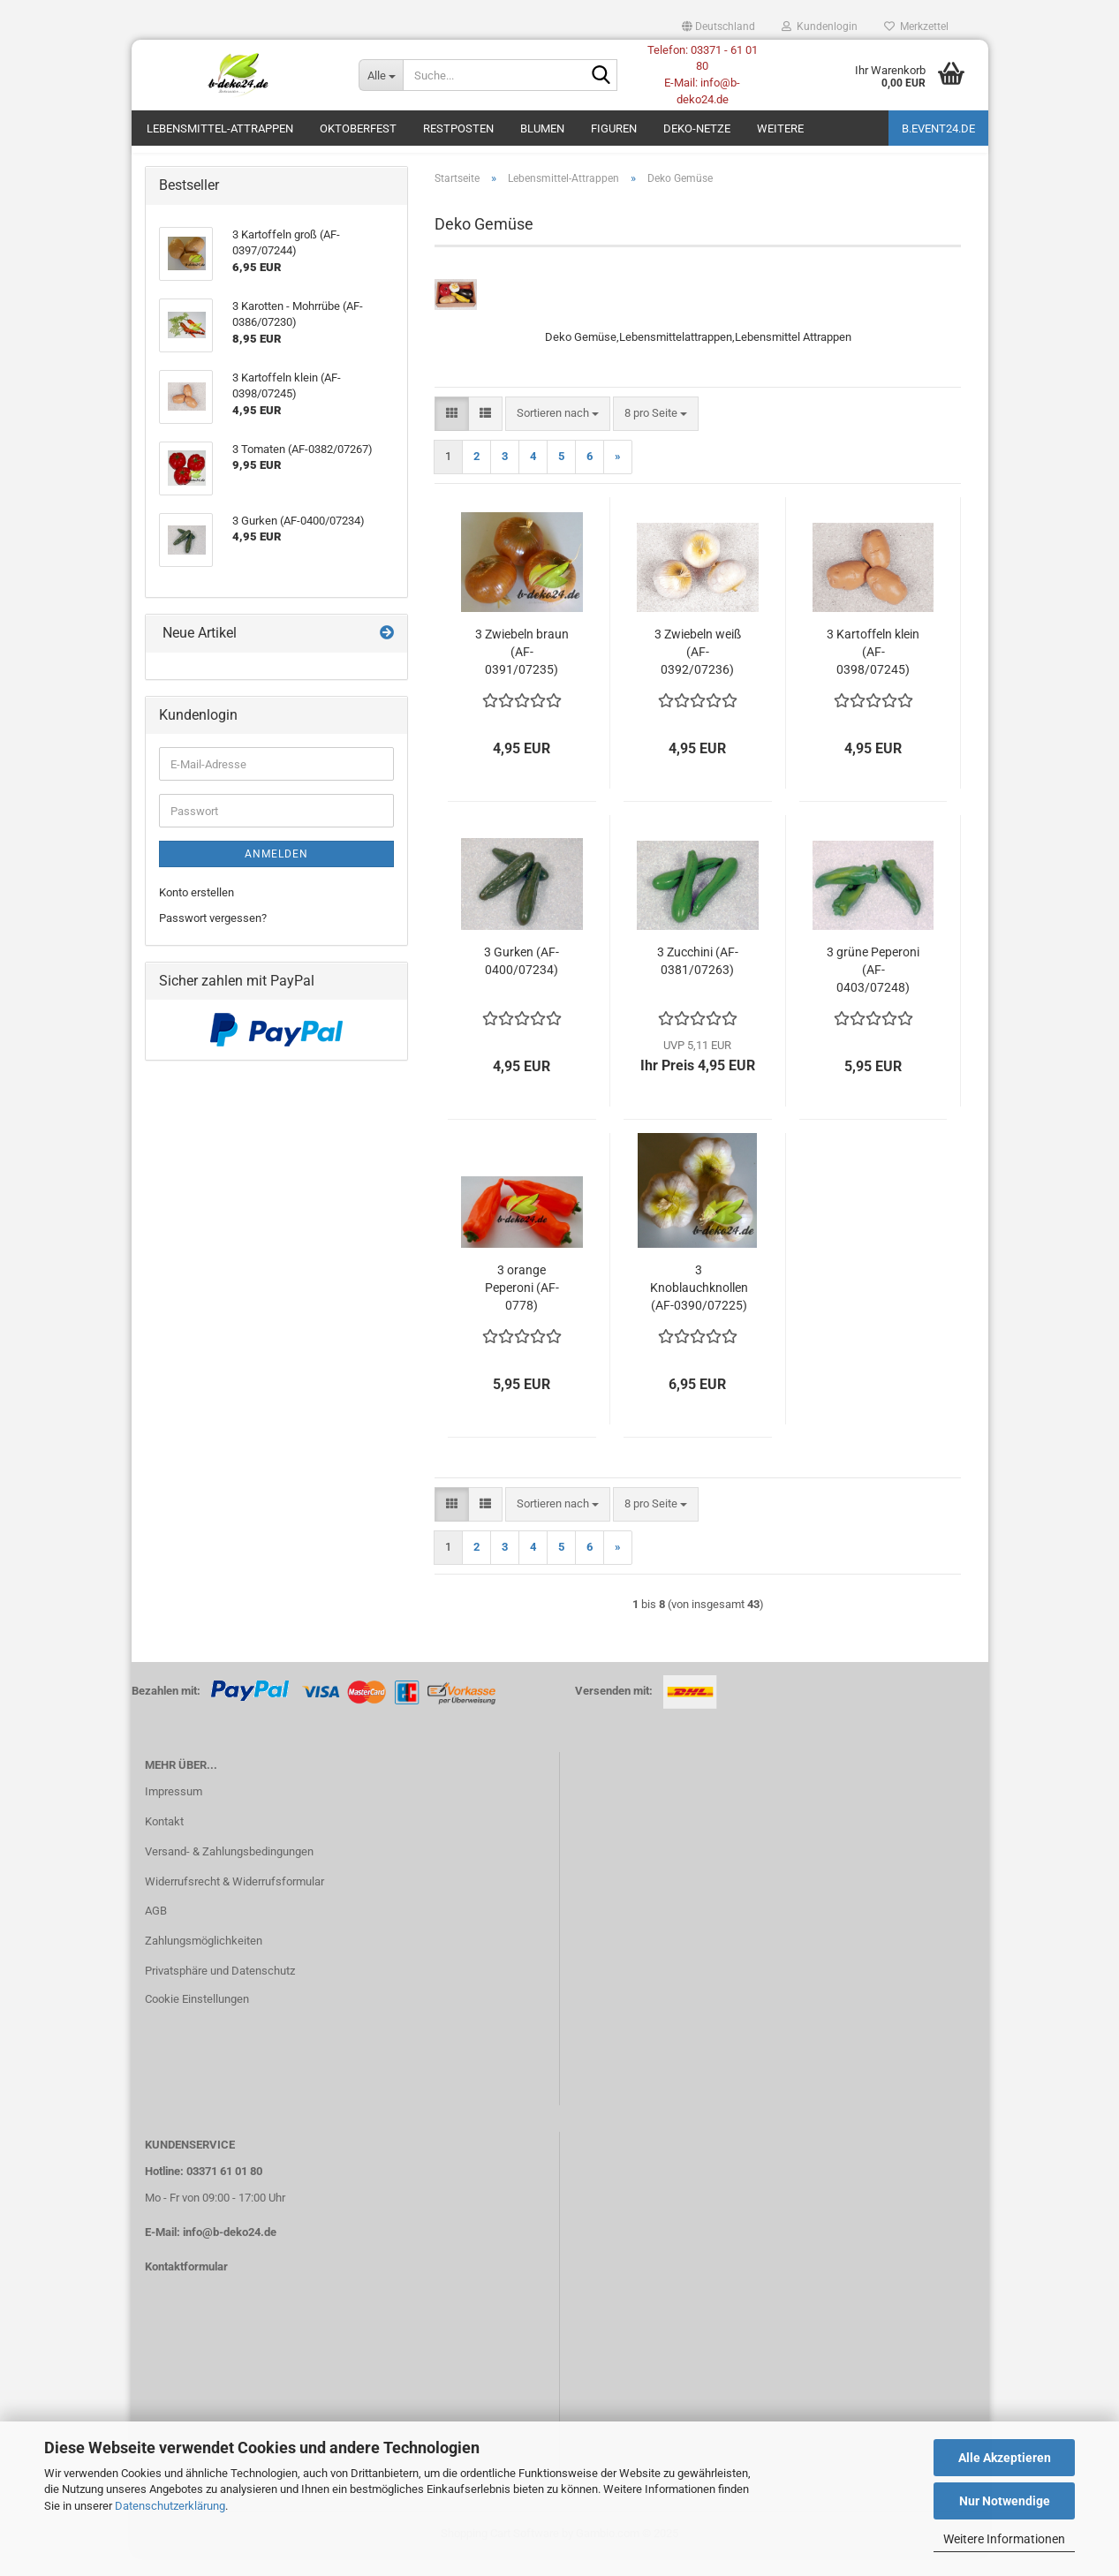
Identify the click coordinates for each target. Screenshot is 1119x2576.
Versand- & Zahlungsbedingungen (229, 1870)
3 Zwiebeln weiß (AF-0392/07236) (697, 671)
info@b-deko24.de (229, 2251)
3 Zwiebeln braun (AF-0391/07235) (522, 671)
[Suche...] (381, 75)
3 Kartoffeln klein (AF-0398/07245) (873, 671)
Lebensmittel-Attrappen (220, 128)
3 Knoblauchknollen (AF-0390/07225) (699, 1307)
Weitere (780, 128)
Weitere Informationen (1004, 2539)
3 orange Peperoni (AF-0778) (522, 1307)
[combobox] (557, 433)
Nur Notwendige (1004, 2501)
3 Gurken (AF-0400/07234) (521, 980)
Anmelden (276, 874)
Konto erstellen (196, 912)
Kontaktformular (186, 2286)
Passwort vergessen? (213, 937)
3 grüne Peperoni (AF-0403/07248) (873, 989)
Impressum (173, 1810)
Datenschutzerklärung (170, 2505)
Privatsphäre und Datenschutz (220, 1990)
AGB (156, 1931)
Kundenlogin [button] (820, 26)
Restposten (458, 128)
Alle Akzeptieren (1004, 2458)
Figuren (614, 128)
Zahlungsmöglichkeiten (203, 1960)
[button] (718, 26)
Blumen (542, 128)
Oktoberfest (358, 128)
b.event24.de (938, 128)
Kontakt (164, 1840)
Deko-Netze (696, 128)
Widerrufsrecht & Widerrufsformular (234, 1900)
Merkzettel (916, 26)
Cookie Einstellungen (197, 2018)
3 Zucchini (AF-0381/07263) (697, 980)
